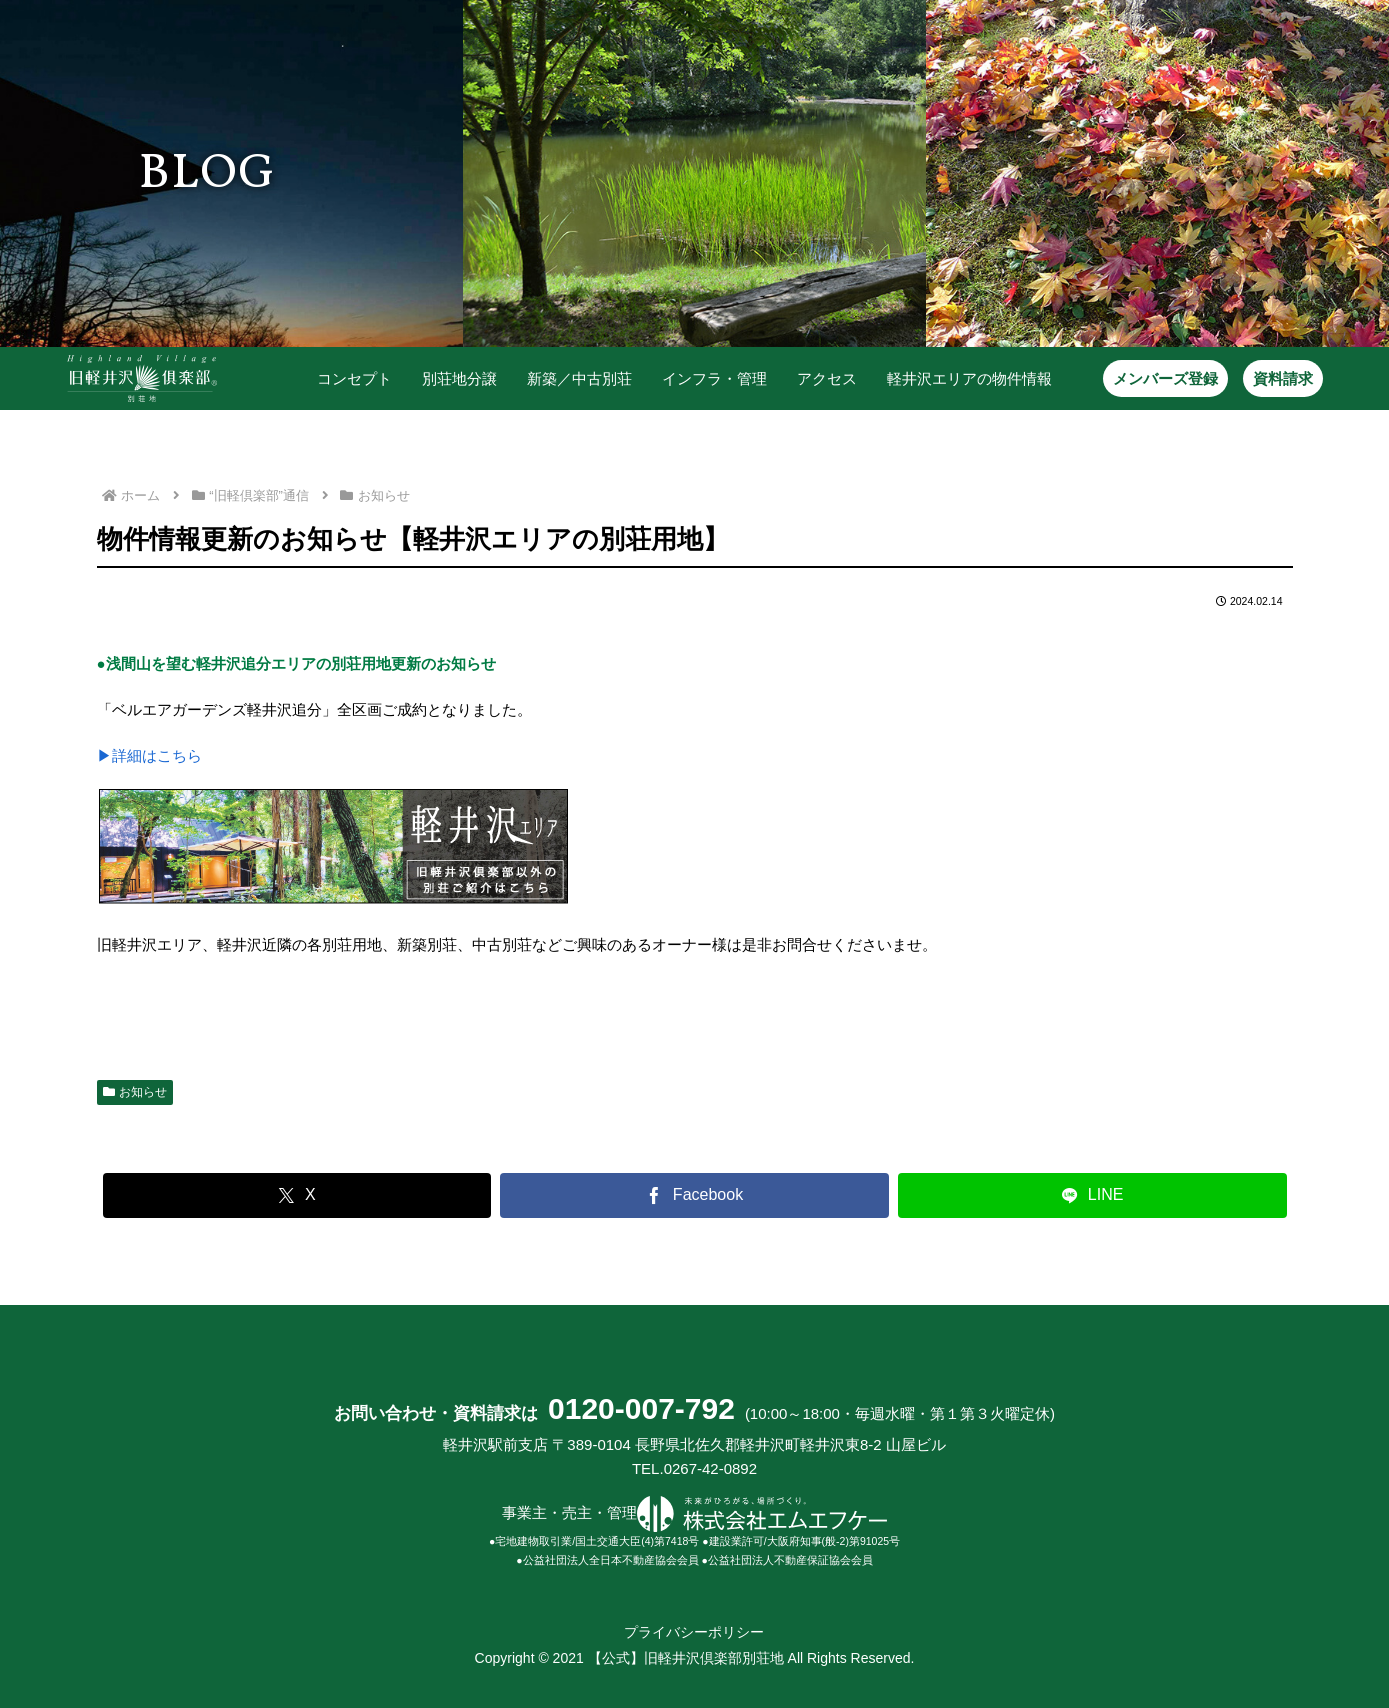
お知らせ (135, 1091)
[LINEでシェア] (1092, 1194)
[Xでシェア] (297, 1194)
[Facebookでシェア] (694, 1194)
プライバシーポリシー (694, 1632)
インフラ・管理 (714, 378)
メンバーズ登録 (1165, 378)
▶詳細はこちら (149, 755)
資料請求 (1283, 378)
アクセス (827, 378)
